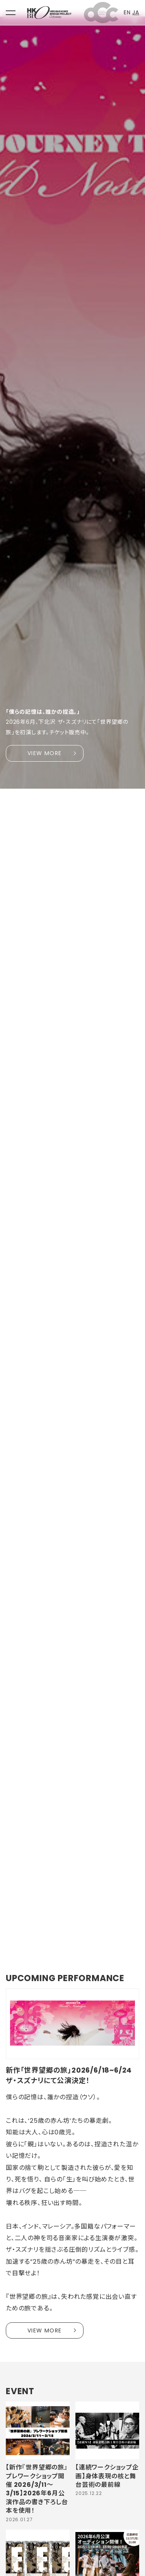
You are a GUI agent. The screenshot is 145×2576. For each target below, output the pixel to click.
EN (127, 12)
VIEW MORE (44, 753)
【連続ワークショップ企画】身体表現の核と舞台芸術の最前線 (107, 2476)
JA (135, 12)
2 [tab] (21, 1937)
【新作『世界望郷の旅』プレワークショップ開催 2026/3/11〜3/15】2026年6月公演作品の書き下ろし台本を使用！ (37, 2489)
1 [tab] (12, 1937)
